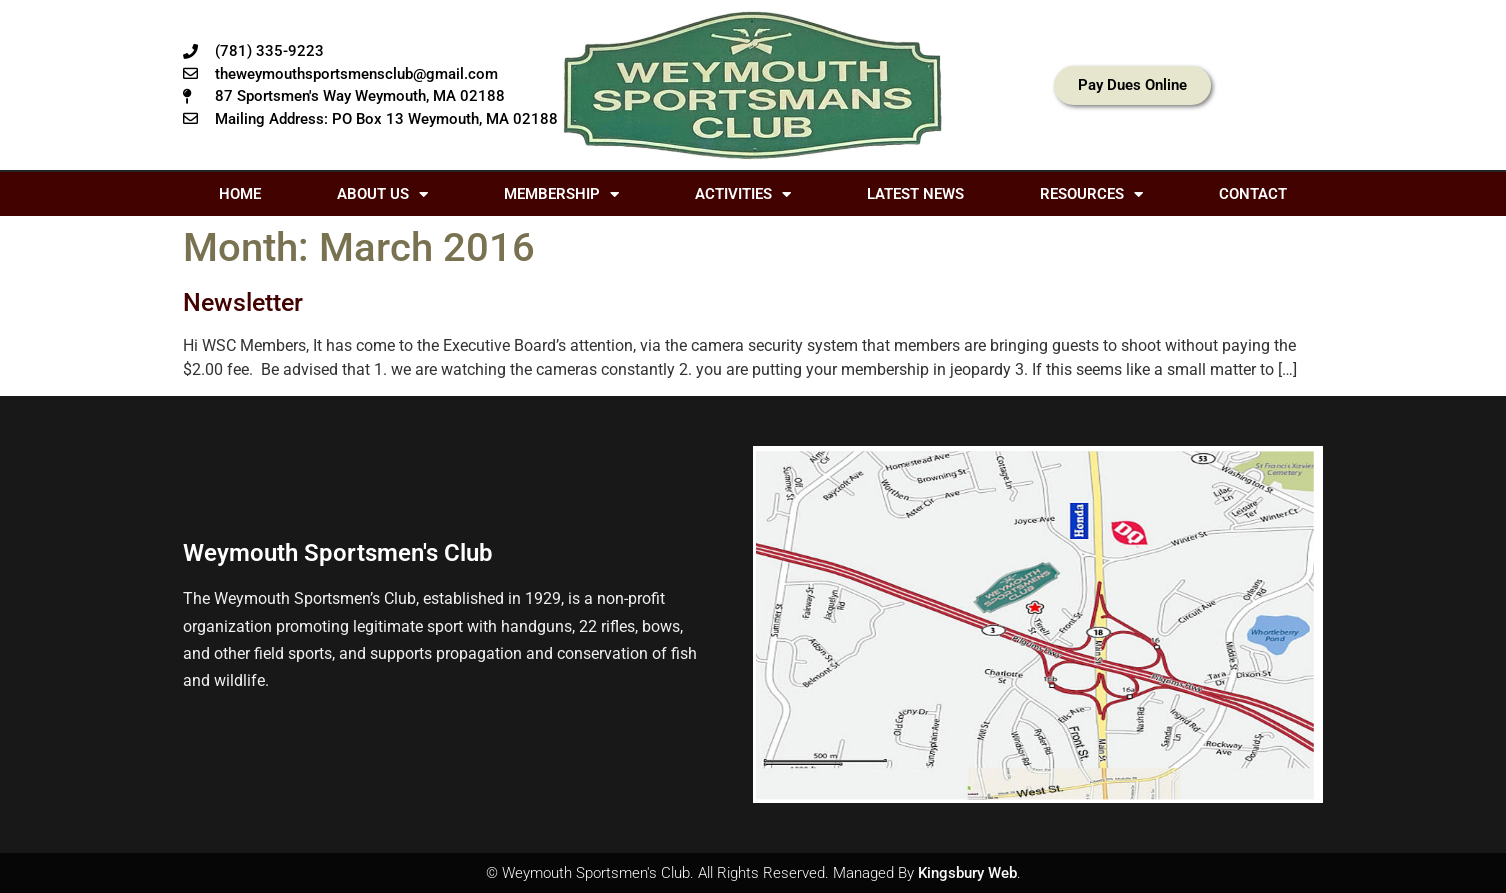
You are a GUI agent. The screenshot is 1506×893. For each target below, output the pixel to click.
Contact (1253, 194)
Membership (561, 194)
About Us (382, 194)
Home (240, 194)
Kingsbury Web (967, 873)
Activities (743, 194)
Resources (1091, 194)
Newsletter (243, 302)
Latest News (915, 194)
